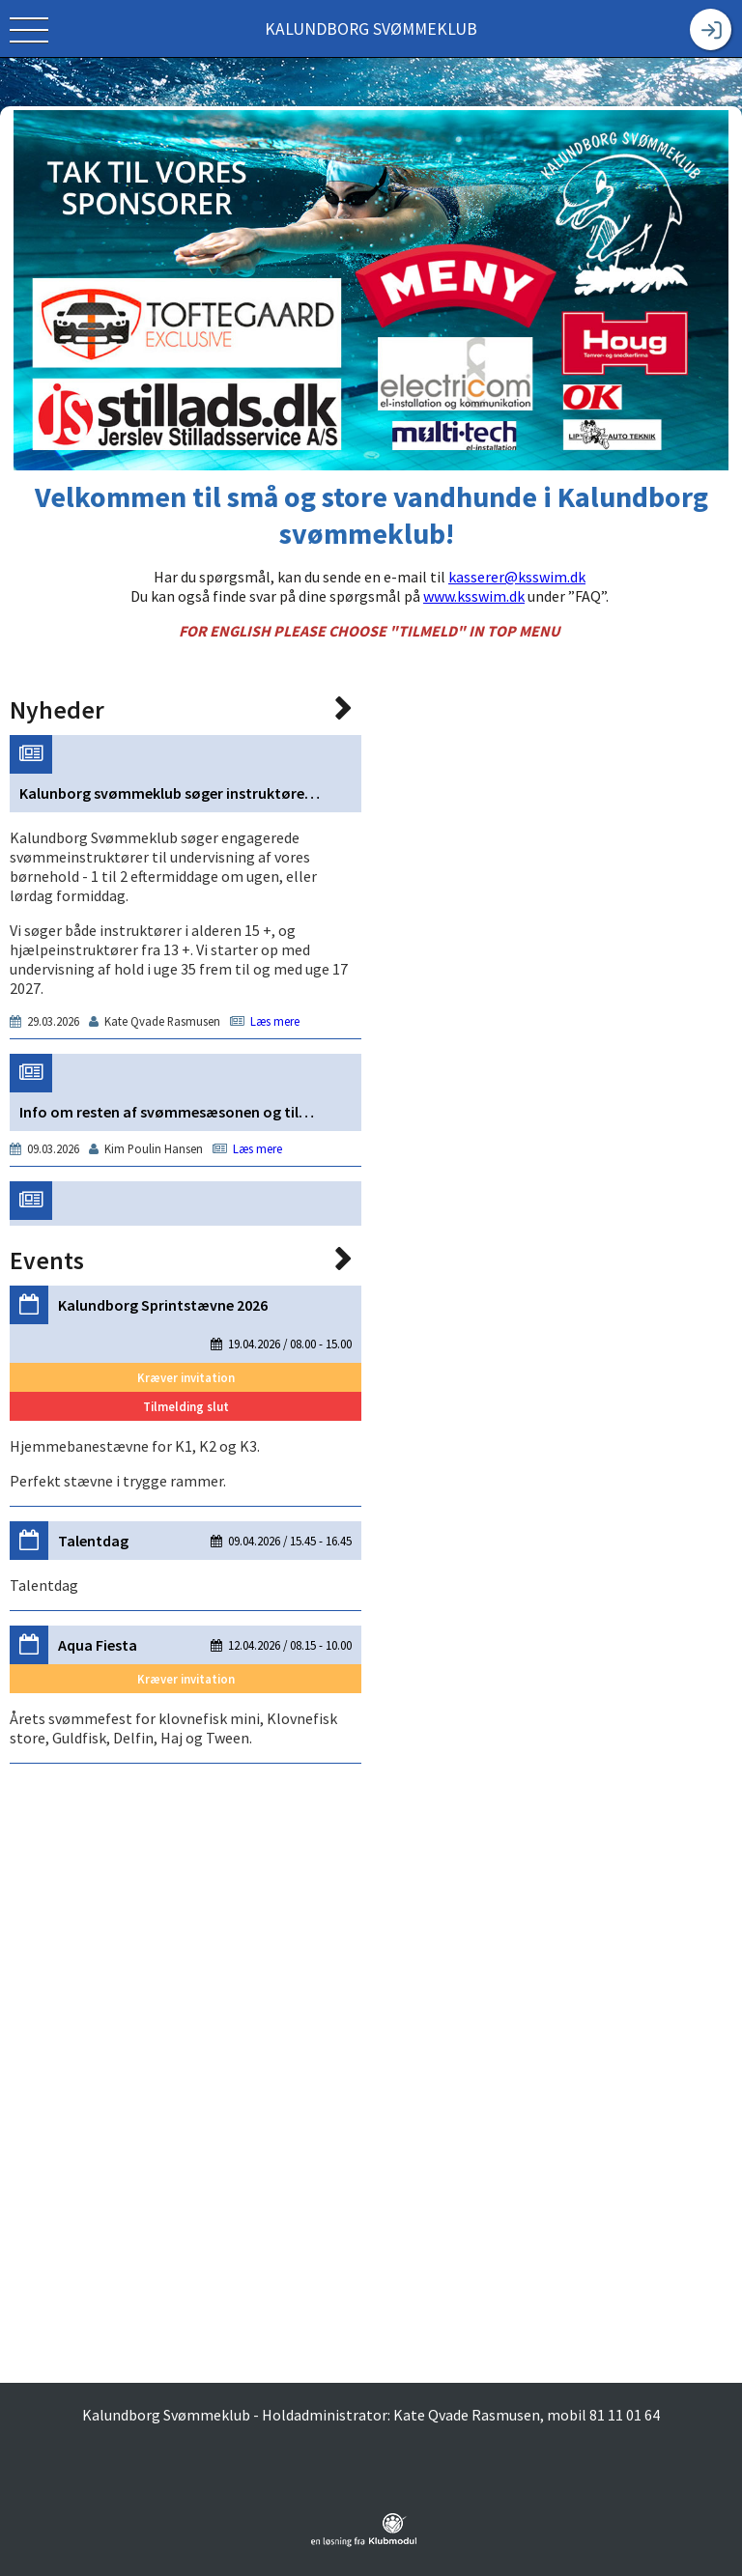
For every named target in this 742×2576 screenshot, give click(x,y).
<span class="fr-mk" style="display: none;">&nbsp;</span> (185, 1510)
